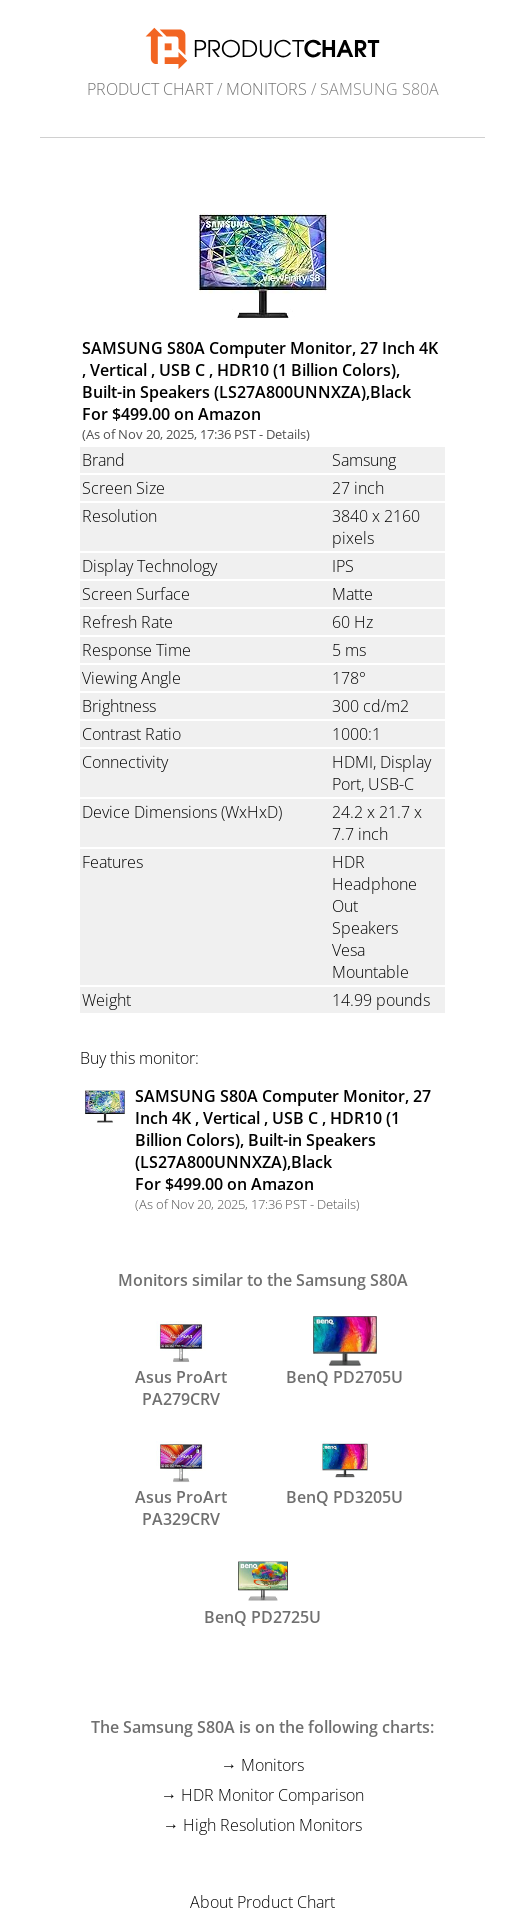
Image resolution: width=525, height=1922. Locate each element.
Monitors (266, 89)
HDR (348, 862)
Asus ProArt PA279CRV (181, 1361)
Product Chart (150, 89)
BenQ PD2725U (262, 1592)
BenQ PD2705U (344, 1352)
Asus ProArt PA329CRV (181, 1481)
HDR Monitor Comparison (272, 1795)
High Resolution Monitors (272, 1825)
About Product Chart (262, 1902)
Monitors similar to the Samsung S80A (263, 1280)
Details (286, 434)
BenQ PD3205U (344, 1472)
